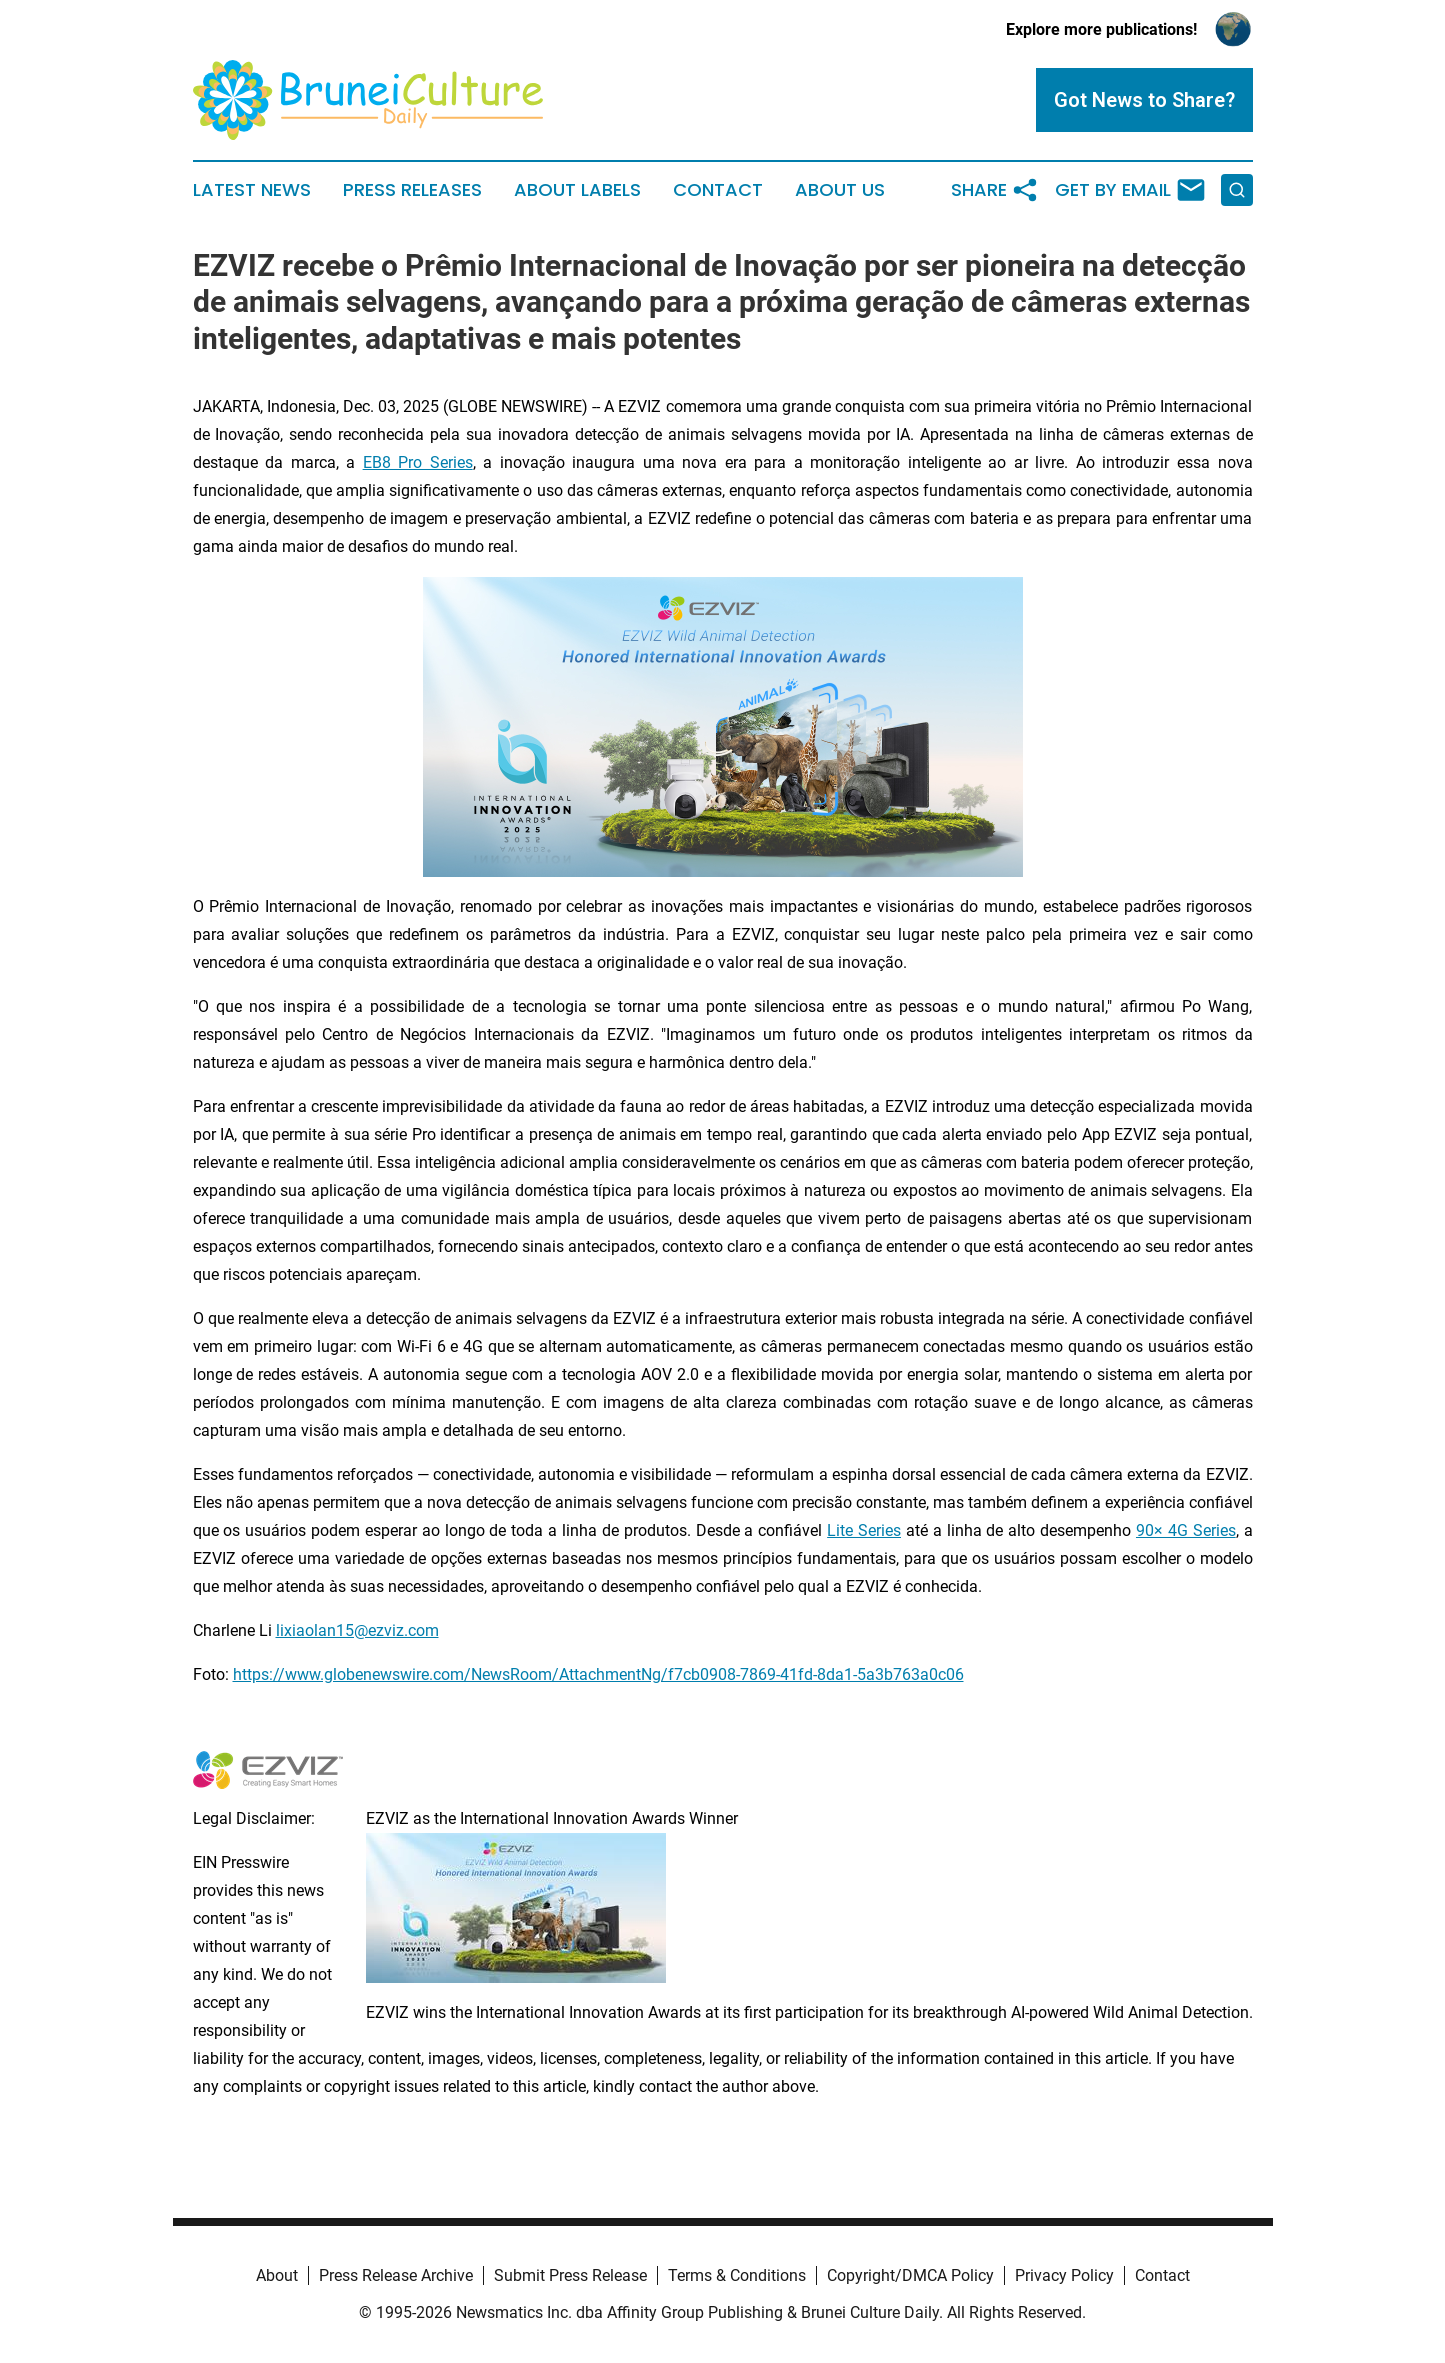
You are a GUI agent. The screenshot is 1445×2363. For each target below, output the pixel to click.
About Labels (577, 190)
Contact (718, 190)
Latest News (252, 190)
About (277, 2275)
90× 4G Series (1186, 1530)
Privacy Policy (1064, 2275)
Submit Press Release (570, 2275)
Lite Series (864, 1530)
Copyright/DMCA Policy (910, 2275)
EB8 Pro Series (418, 462)
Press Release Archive (396, 2275)
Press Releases (412, 190)
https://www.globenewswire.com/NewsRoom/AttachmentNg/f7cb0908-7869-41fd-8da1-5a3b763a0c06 (598, 1674)
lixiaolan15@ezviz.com (357, 1630)
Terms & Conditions (737, 2275)
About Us (840, 190)
